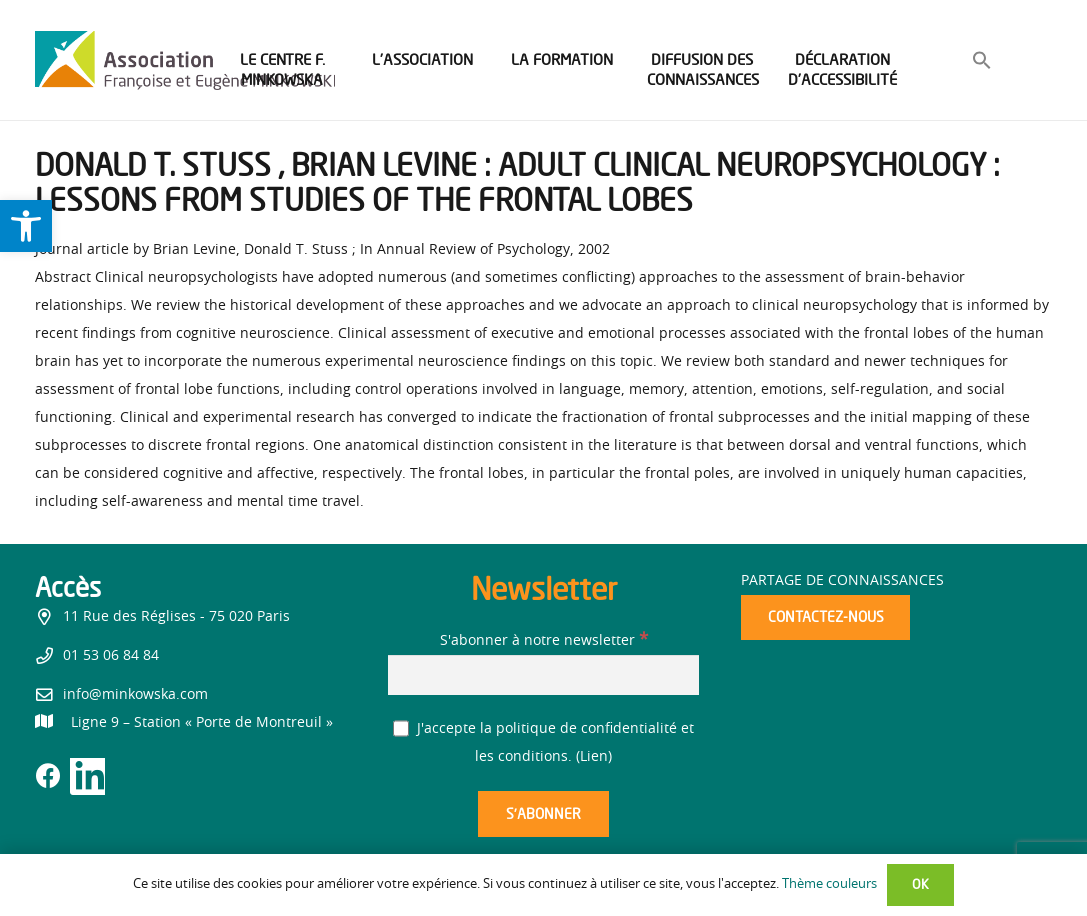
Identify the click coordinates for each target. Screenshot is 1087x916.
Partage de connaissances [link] (842, 581)
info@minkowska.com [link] (135, 695)
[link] (26, 226)
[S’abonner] (543, 814)
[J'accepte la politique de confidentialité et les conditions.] (401, 728)
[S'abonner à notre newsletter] (543, 674)
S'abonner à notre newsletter (544, 641)
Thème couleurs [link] (829, 884)
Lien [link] (594, 757)
